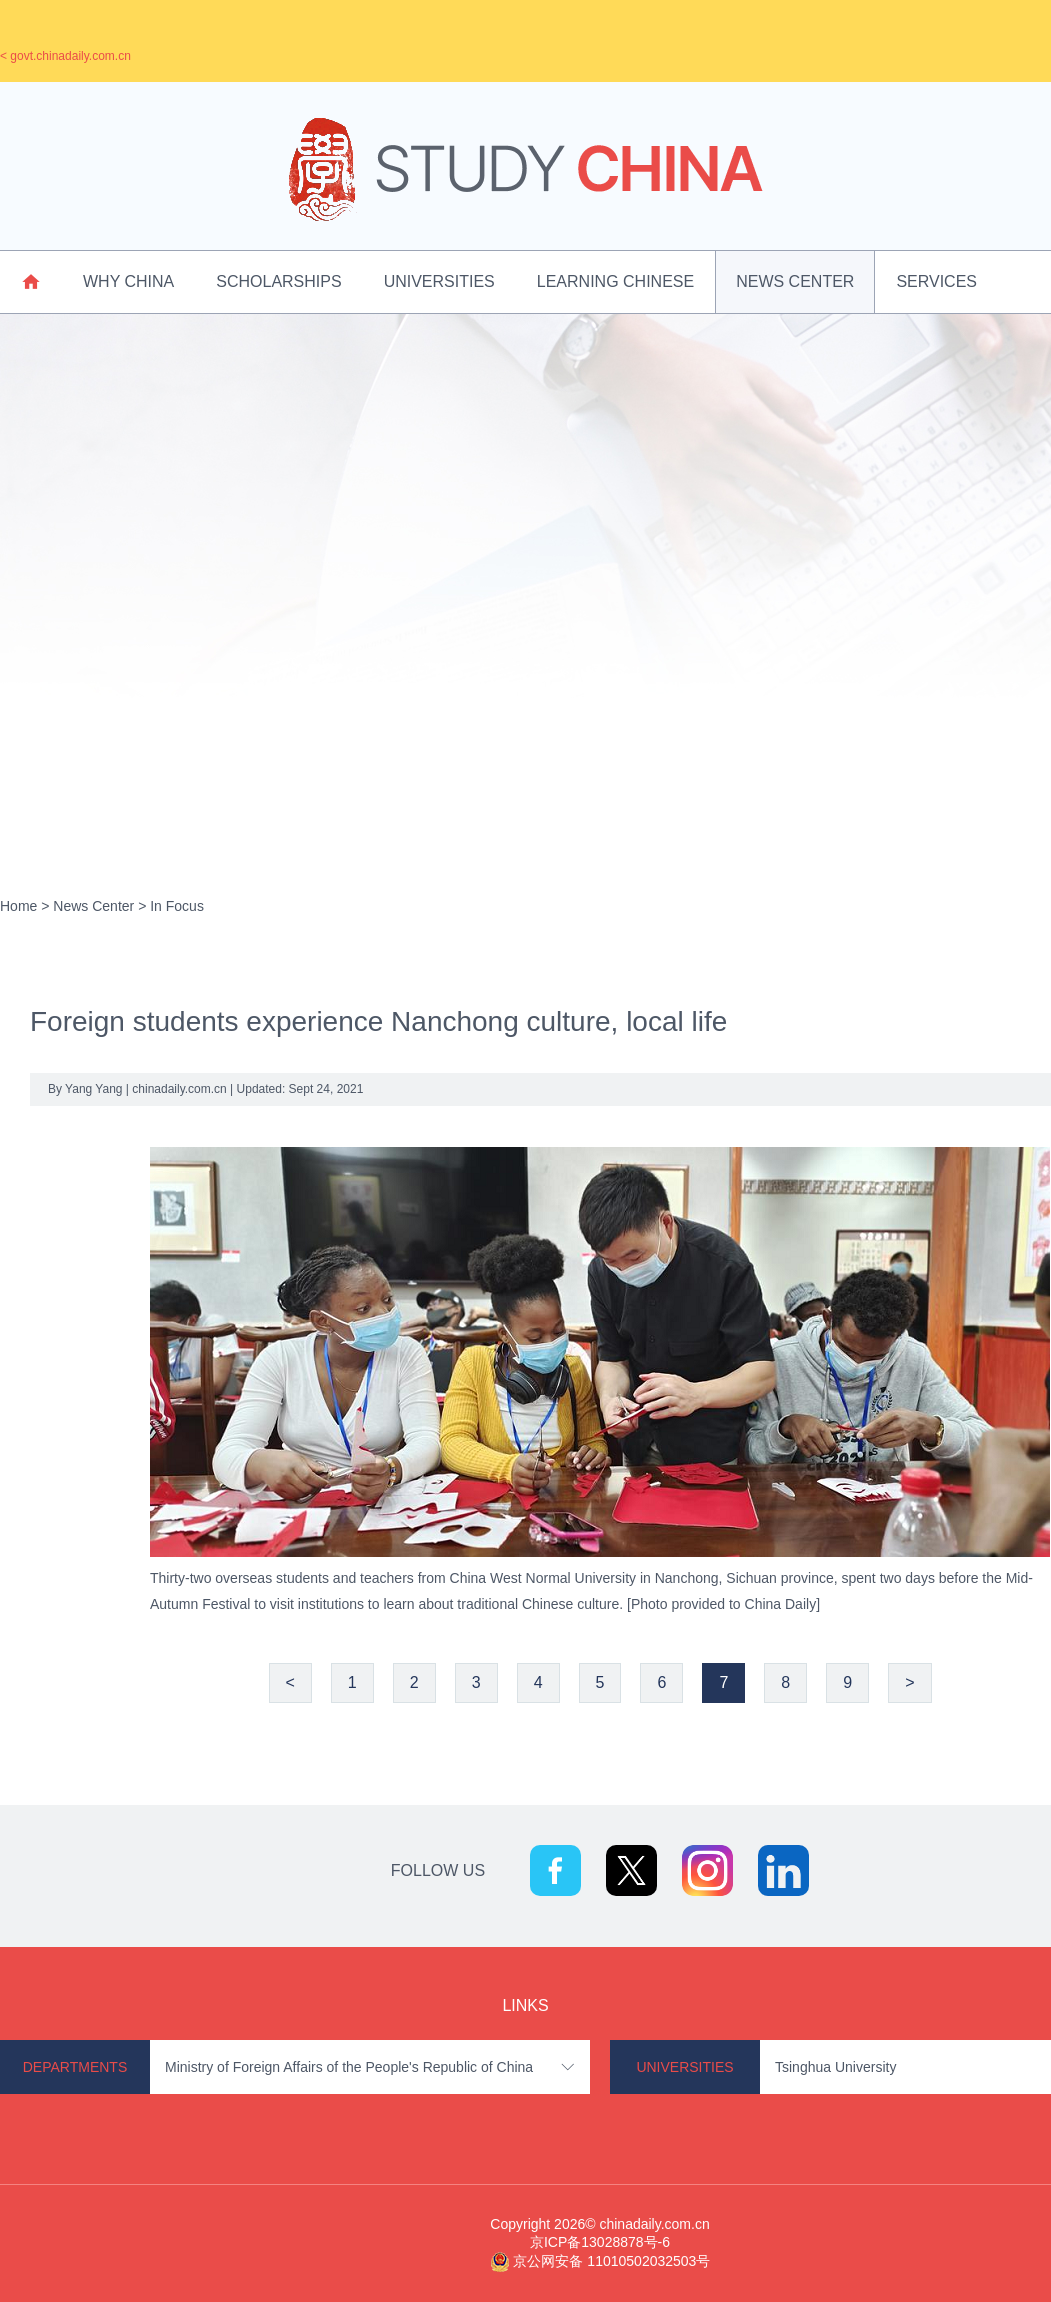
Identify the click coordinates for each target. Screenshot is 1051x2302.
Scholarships (278, 281)
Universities (439, 281)
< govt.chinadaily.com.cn (65, 56)
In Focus (177, 906)
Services (936, 281)
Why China (128, 281)
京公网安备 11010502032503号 (611, 2261)
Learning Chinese (615, 281)
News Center (795, 281)
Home (18, 906)
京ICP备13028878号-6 (600, 2242)
